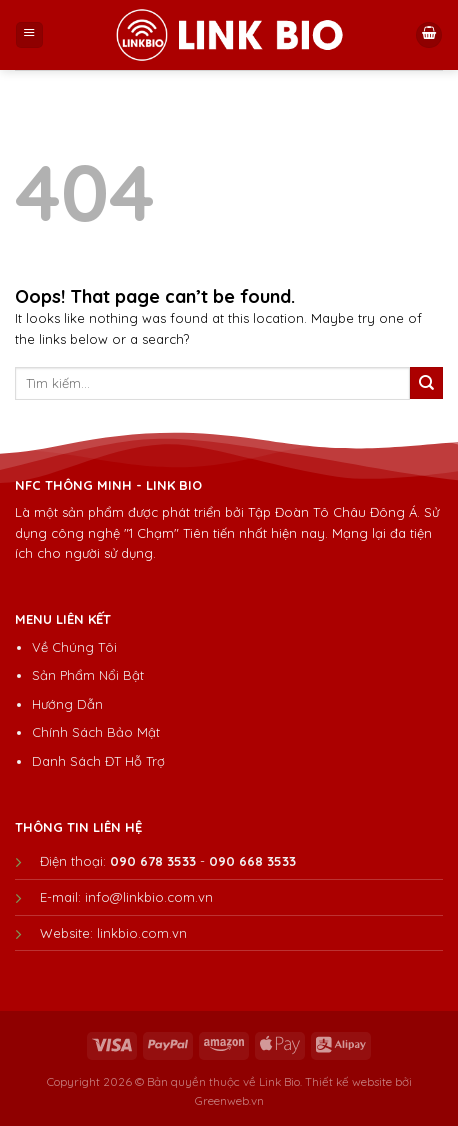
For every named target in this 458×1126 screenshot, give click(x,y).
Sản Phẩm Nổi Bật (88, 675)
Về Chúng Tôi (74, 647)
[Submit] (426, 383)
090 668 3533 (252, 861)
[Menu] (29, 35)
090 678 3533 (153, 861)
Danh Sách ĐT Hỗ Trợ (98, 761)
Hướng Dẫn (67, 704)
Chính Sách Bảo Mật (96, 732)
